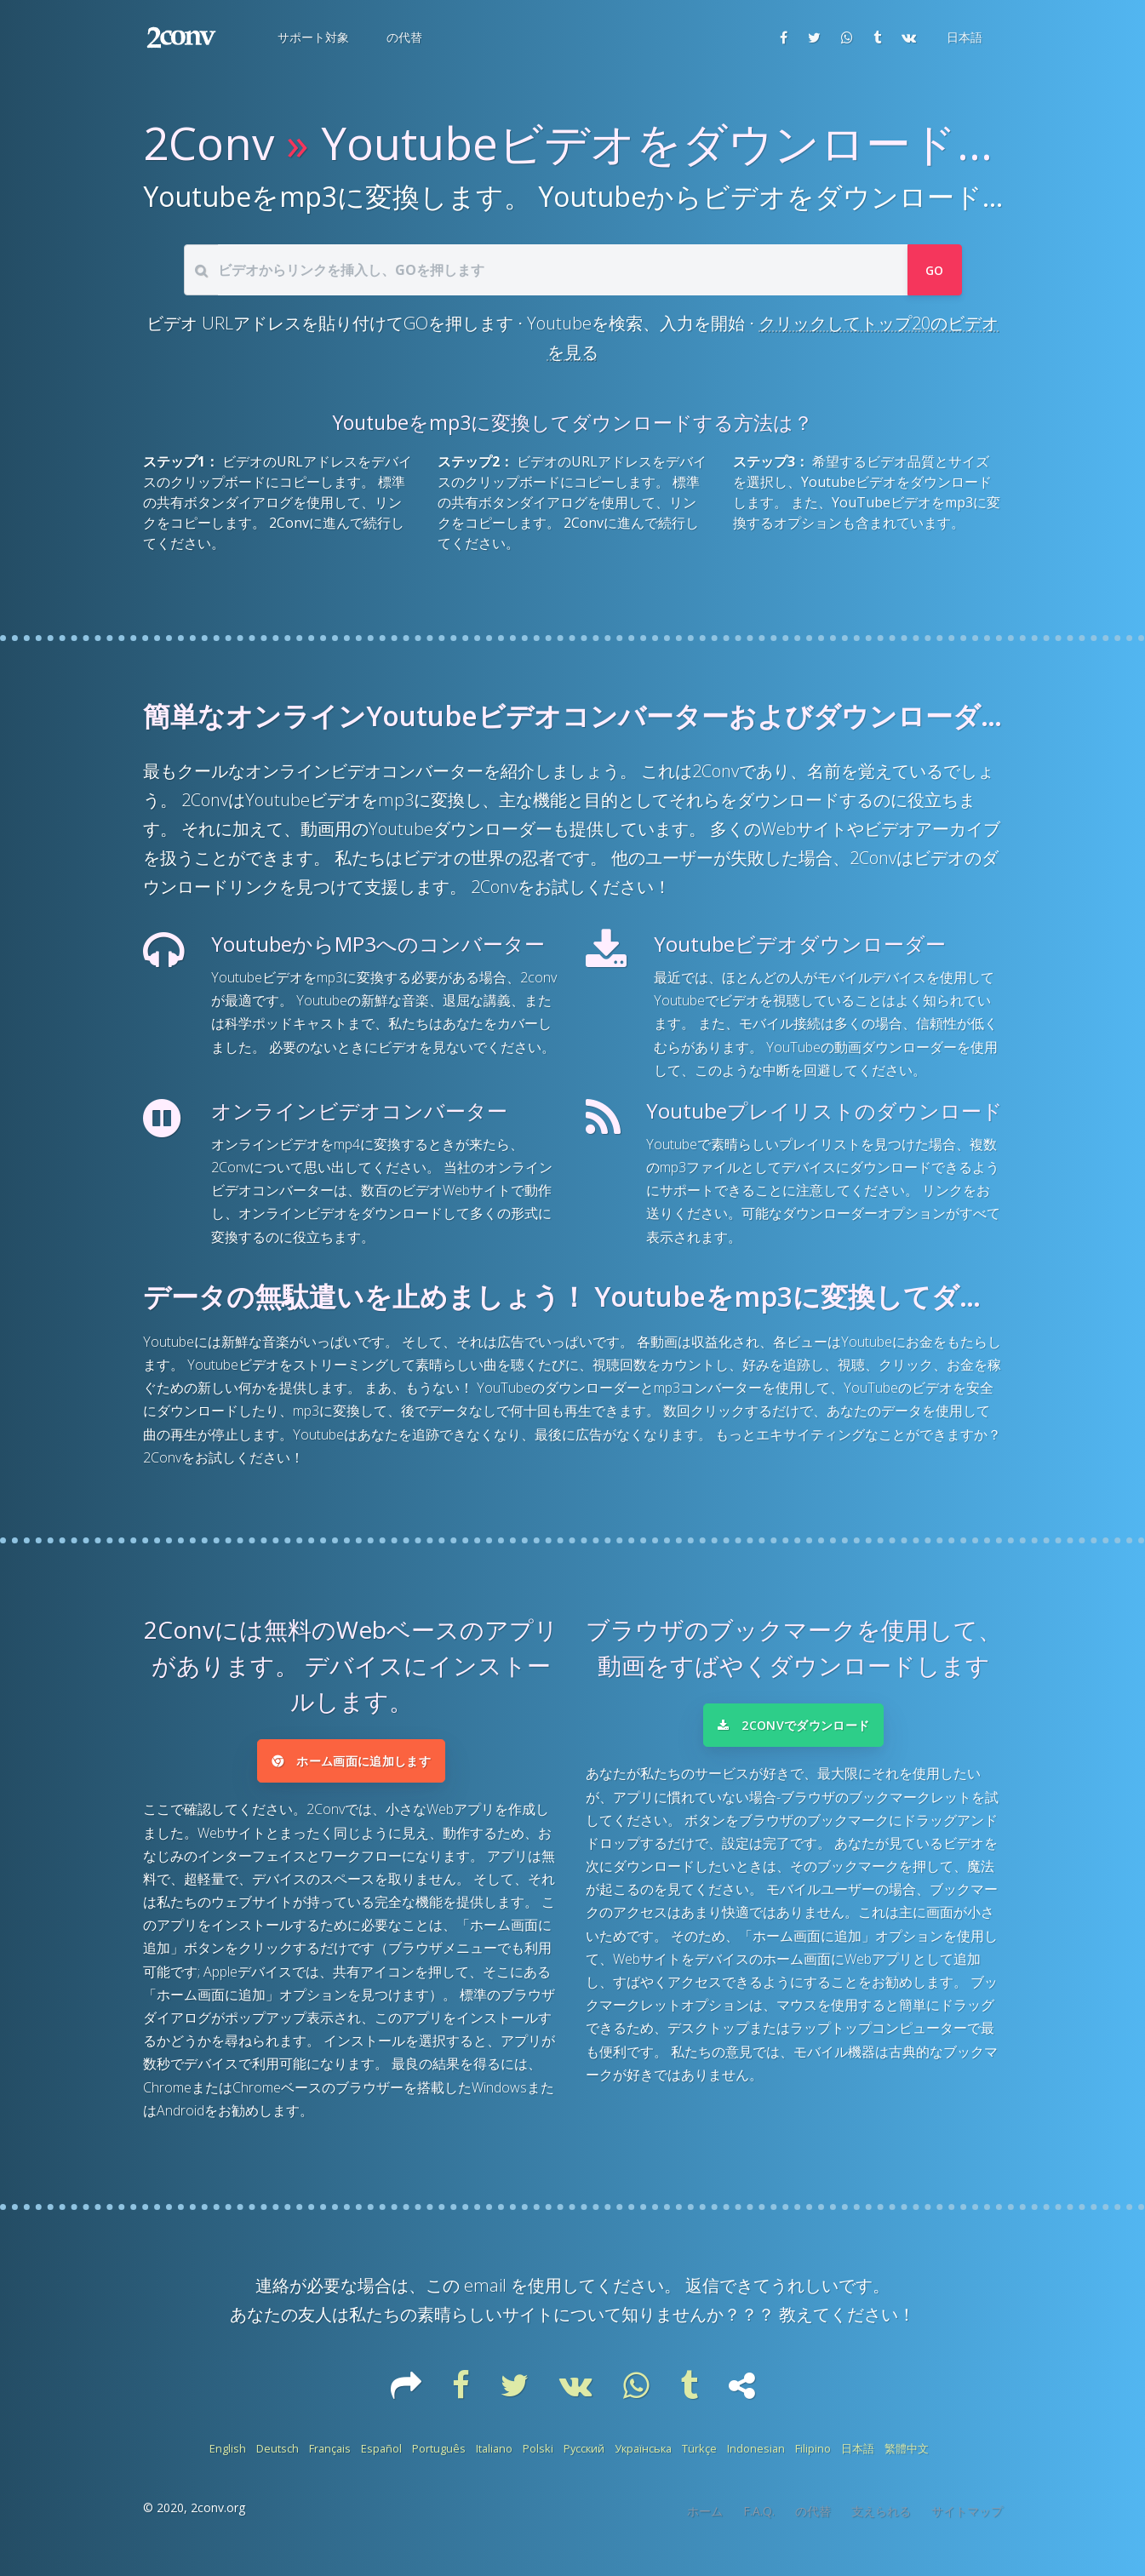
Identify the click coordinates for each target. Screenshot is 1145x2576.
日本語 (857, 2460)
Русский (584, 2460)
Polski (538, 2460)
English (227, 2460)
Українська (643, 2460)
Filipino (813, 2460)
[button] (311, 37)
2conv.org (218, 2519)
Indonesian (756, 2460)
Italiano (494, 2460)
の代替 (813, 2523)
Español (381, 2460)
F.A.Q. (759, 2523)
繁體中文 (907, 2460)
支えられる (881, 2523)
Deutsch (277, 2460)
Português (439, 2460)
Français (330, 2460)
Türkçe (699, 2460)
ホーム (705, 2523)
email (485, 2297)
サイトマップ (967, 2523)
